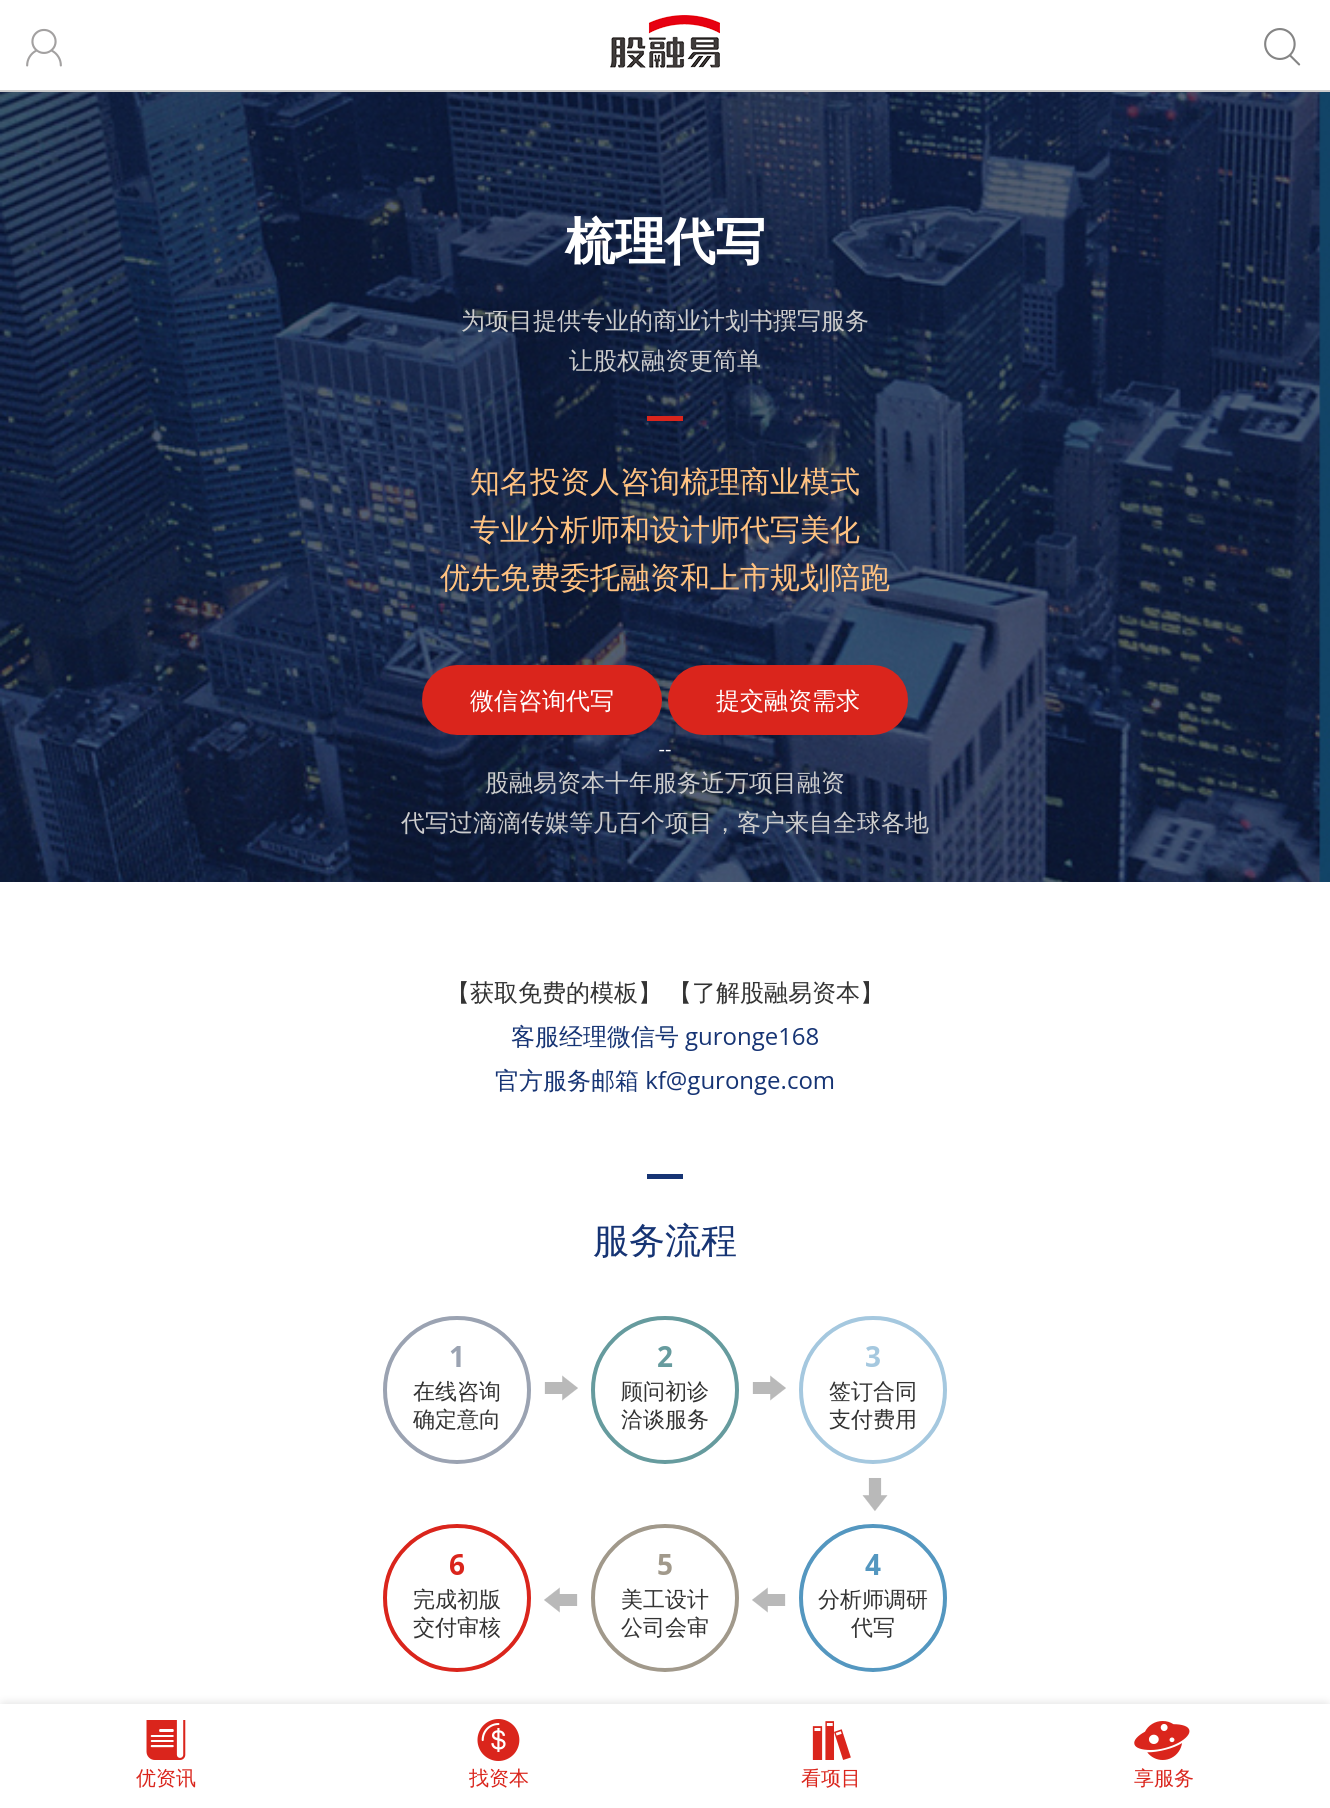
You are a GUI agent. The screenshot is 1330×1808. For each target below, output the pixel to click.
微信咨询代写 (542, 699)
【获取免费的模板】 (554, 991)
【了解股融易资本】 (776, 991)
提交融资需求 (788, 699)
